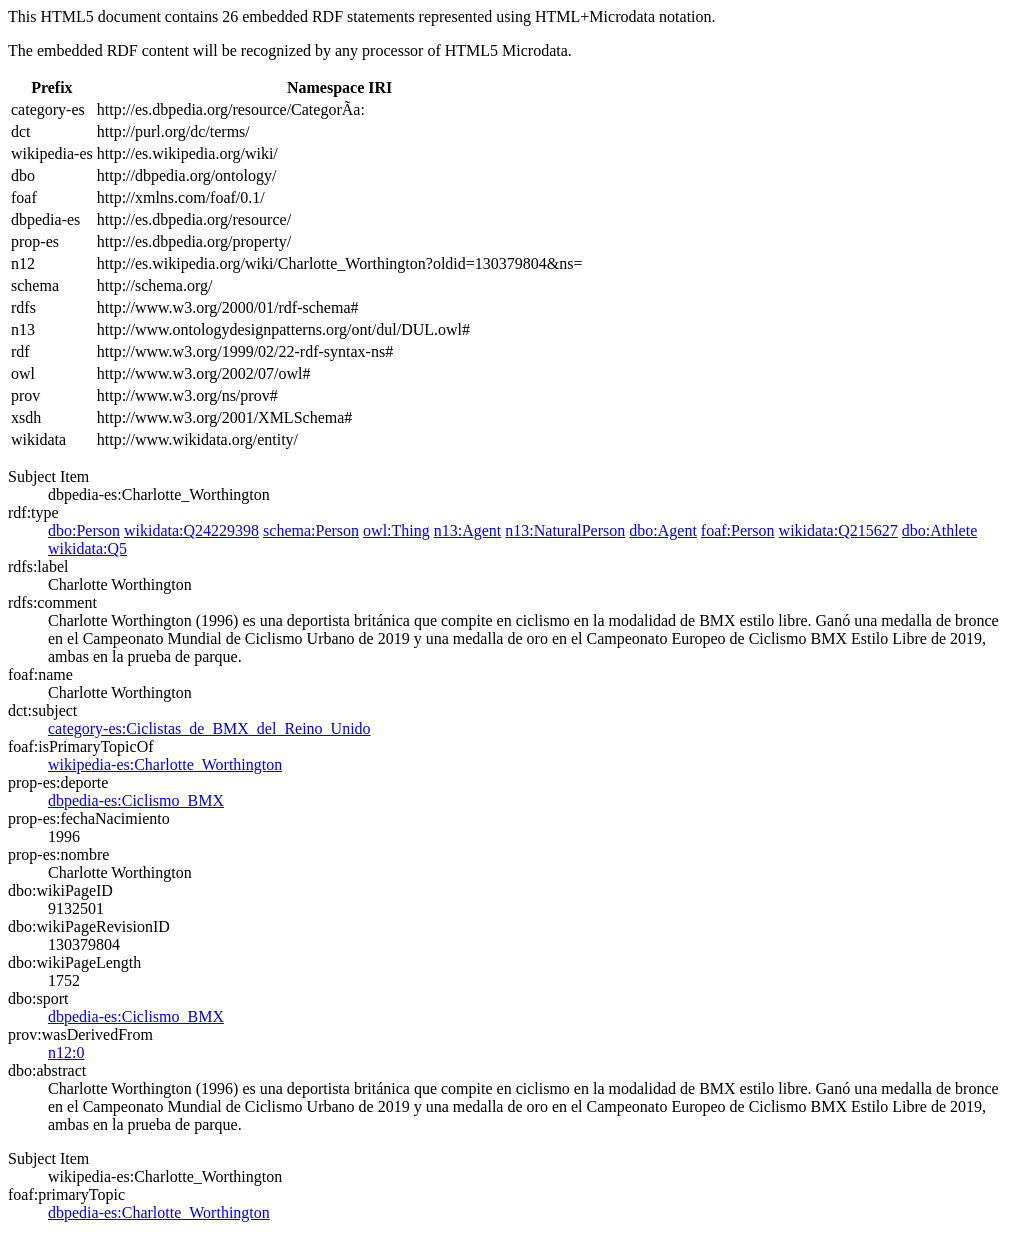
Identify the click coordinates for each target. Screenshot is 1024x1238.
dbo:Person (84, 530)
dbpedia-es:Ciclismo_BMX (136, 800)
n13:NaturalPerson (565, 530)
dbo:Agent (663, 530)
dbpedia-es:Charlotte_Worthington (159, 1212)
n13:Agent (468, 530)
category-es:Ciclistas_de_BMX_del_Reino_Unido (209, 728)
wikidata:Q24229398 (191, 530)
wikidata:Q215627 (838, 530)
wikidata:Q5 (87, 548)
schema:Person (311, 530)
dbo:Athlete (940, 530)
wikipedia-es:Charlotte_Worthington (165, 764)
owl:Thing (396, 530)
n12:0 (66, 1052)
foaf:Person (738, 530)
